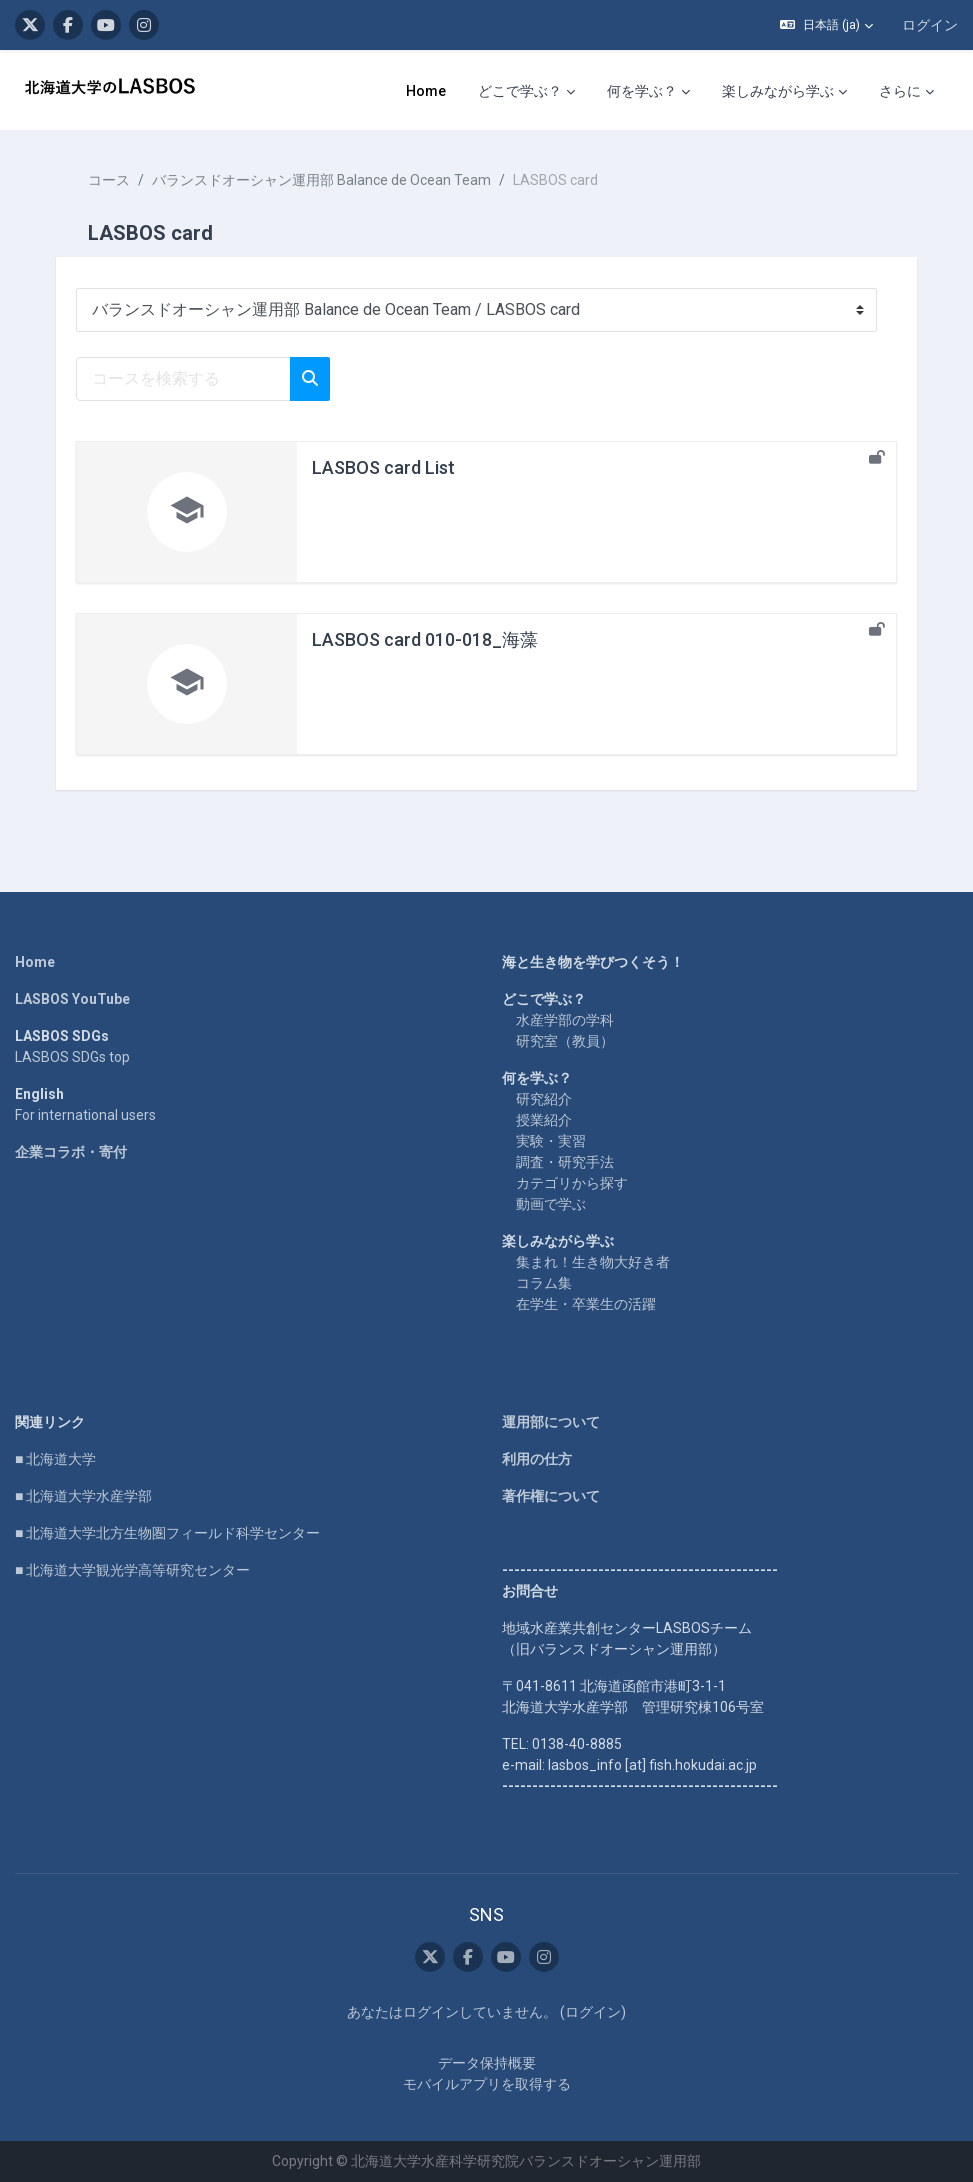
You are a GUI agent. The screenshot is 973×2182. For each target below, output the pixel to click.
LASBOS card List (383, 467)
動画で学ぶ (551, 1204)
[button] (826, 25)
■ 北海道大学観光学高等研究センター (132, 1570)
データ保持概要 (487, 2063)
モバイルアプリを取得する (487, 2084)
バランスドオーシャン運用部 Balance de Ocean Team (321, 180)
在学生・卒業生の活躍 (586, 1304)
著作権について (551, 1496)
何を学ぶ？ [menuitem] (642, 91)
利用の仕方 (537, 1459)
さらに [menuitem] (900, 91)
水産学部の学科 (565, 1020)
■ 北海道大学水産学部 (83, 1496)
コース (109, 180)
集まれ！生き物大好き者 (593, 1262)
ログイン (930, 25)
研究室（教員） (565, 1041)
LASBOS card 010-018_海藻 (425, 639)
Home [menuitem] (426, 91)
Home (35, 962)
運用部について (551, 1422)
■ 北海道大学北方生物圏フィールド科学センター (167, 1533)
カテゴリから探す (572, 1183)
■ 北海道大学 (55, 1459)
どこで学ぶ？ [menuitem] (520, 91)
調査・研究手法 (565, 1162)
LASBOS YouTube (72, 999)
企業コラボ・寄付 (71, 1152)
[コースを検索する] (183, 379)
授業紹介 (544, 1120)
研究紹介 (544, 1099)
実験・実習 (551, 1141)
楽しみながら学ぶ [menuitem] (778, 91)
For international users (85, 1115)
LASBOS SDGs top (72, 1057)
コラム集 (544, 1283)
